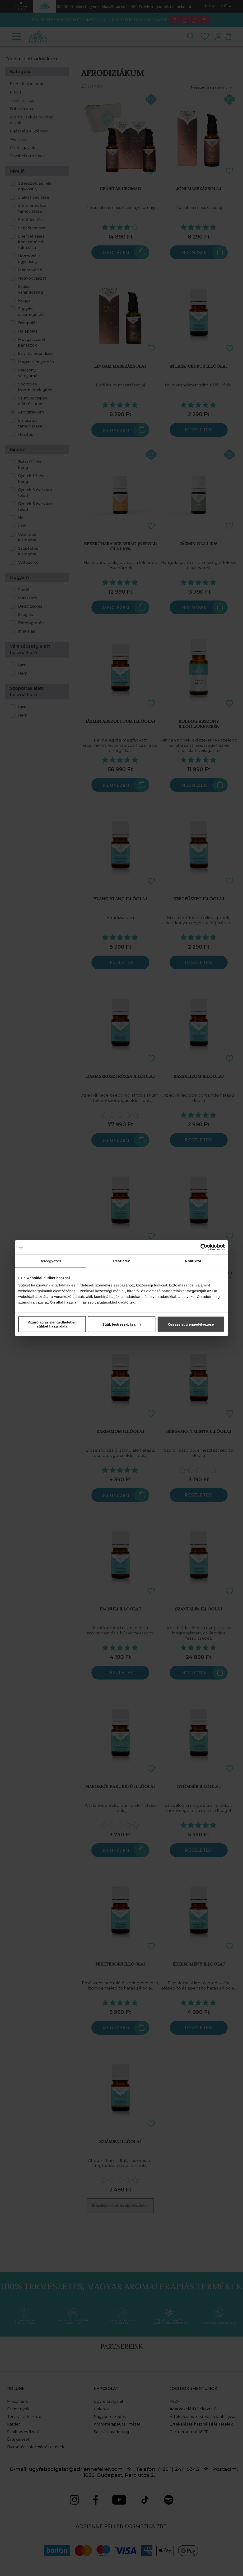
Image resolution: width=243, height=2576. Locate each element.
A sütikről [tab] (192, 1261)
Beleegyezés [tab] (50, 1261)
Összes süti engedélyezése (191, 1324)
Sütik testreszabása (121, 1324)
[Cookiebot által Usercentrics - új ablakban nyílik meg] (204, 1247)
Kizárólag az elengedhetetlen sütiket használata (52, 1324)
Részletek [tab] (121, 1261)
